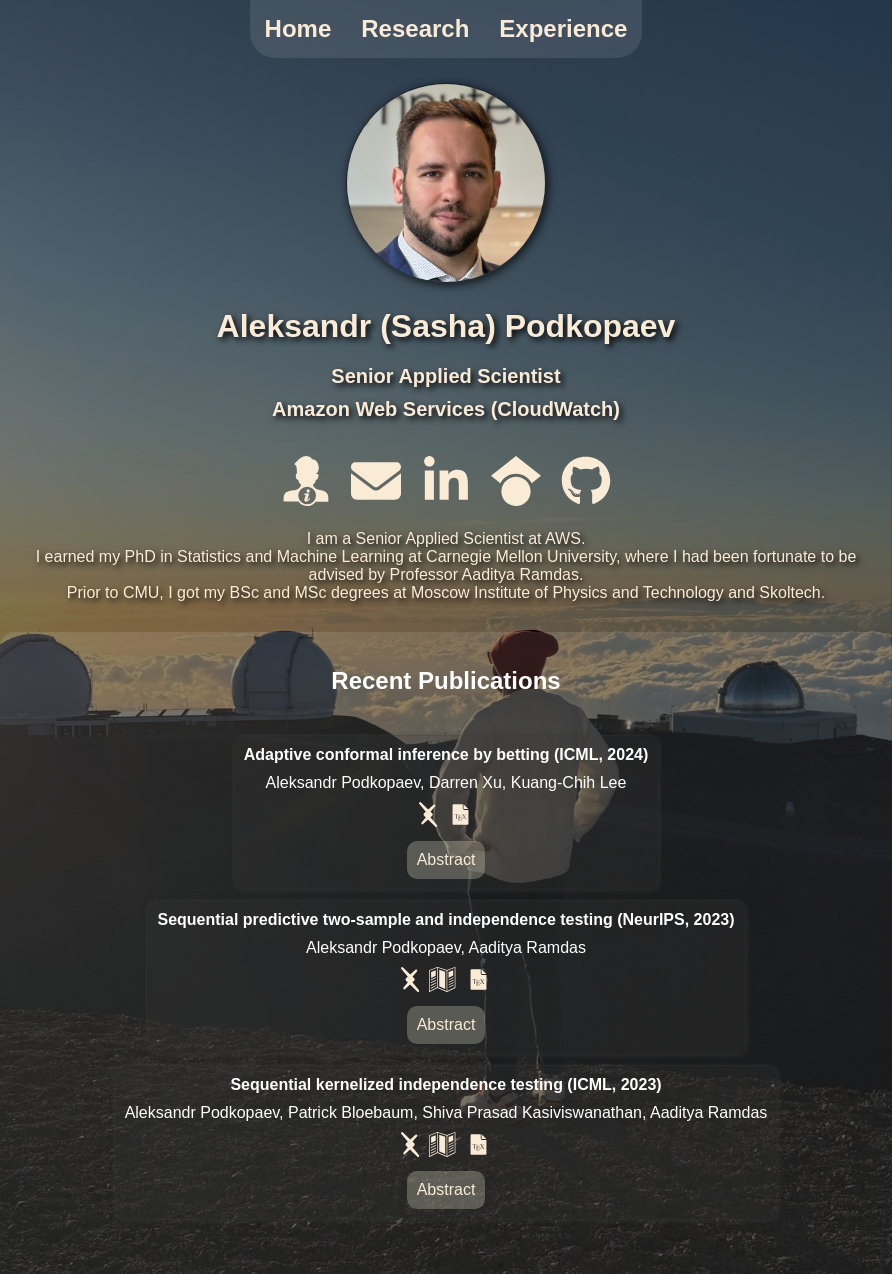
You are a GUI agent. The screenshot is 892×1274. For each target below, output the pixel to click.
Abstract (446, 859)
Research (415, 28)
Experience (563, 28)
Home (298, 28)
